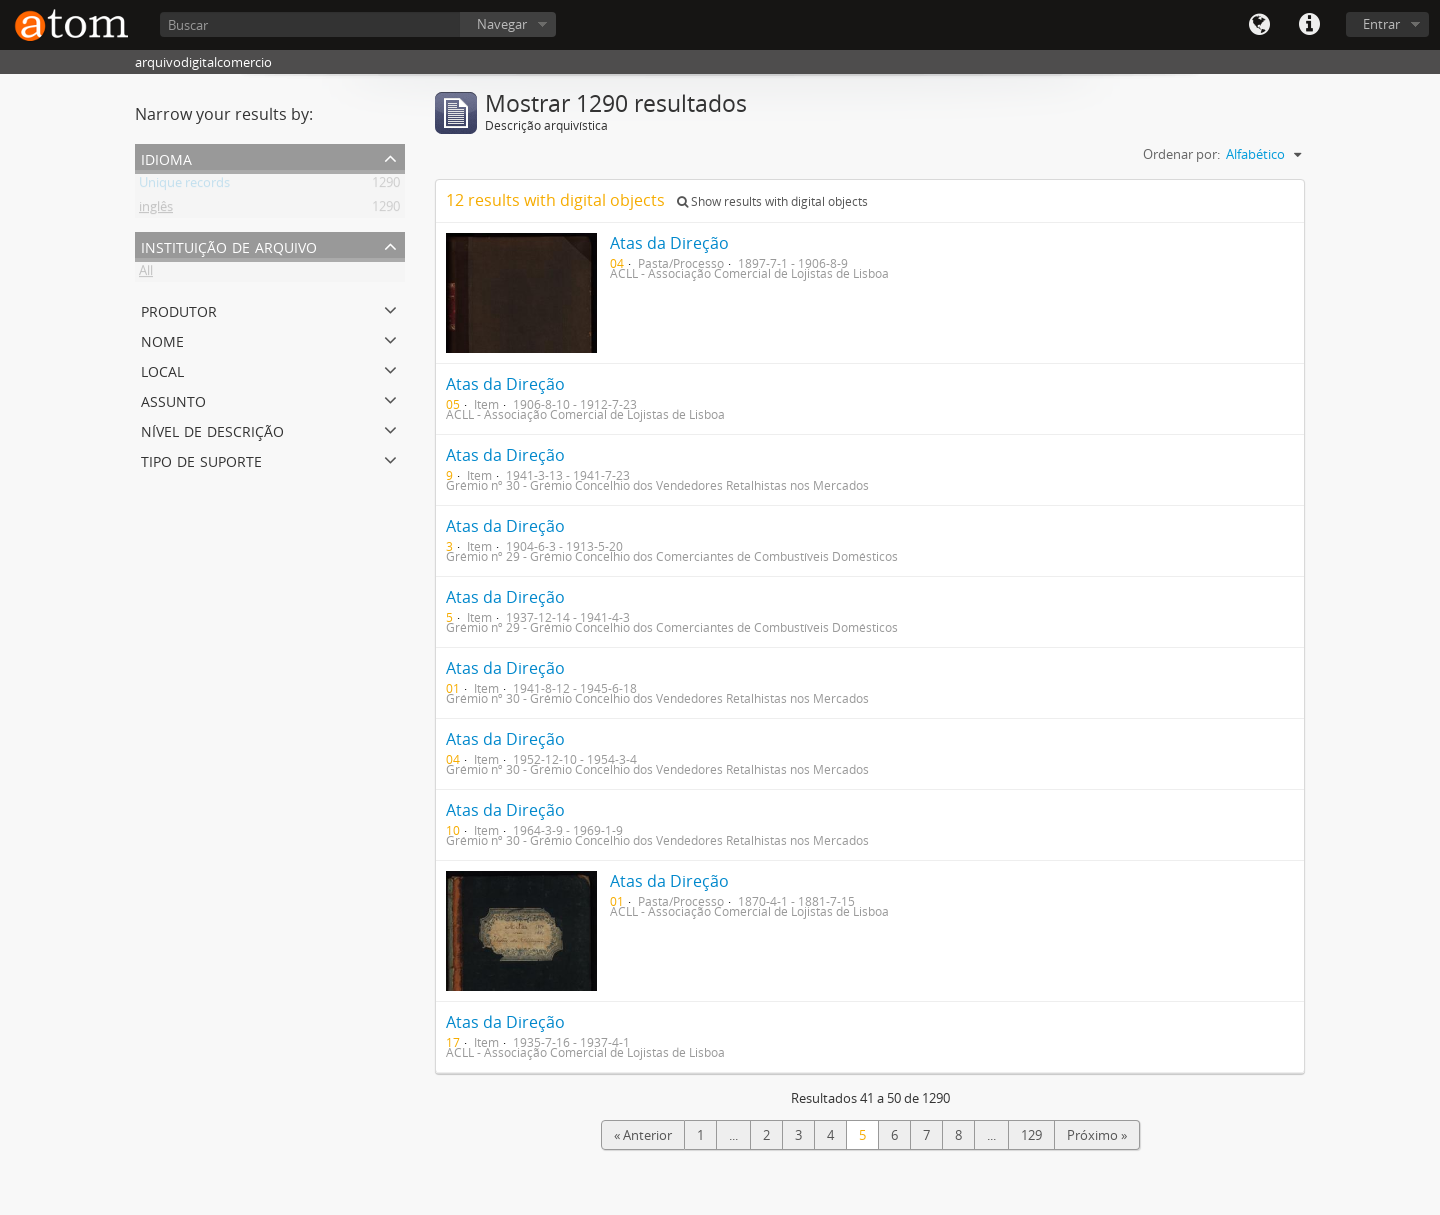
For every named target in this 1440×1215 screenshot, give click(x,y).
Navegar (502, 24)
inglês (156, 210)
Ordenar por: (1181, 154)
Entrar (1381, 24)
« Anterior (643, 1135)
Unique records (184, 186)
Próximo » (1097, 1135)
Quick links (1309, 25)
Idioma (1259, 25)
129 (1031, 1135)
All (146, 274)
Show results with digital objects (772, 201)
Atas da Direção (669, 243)
